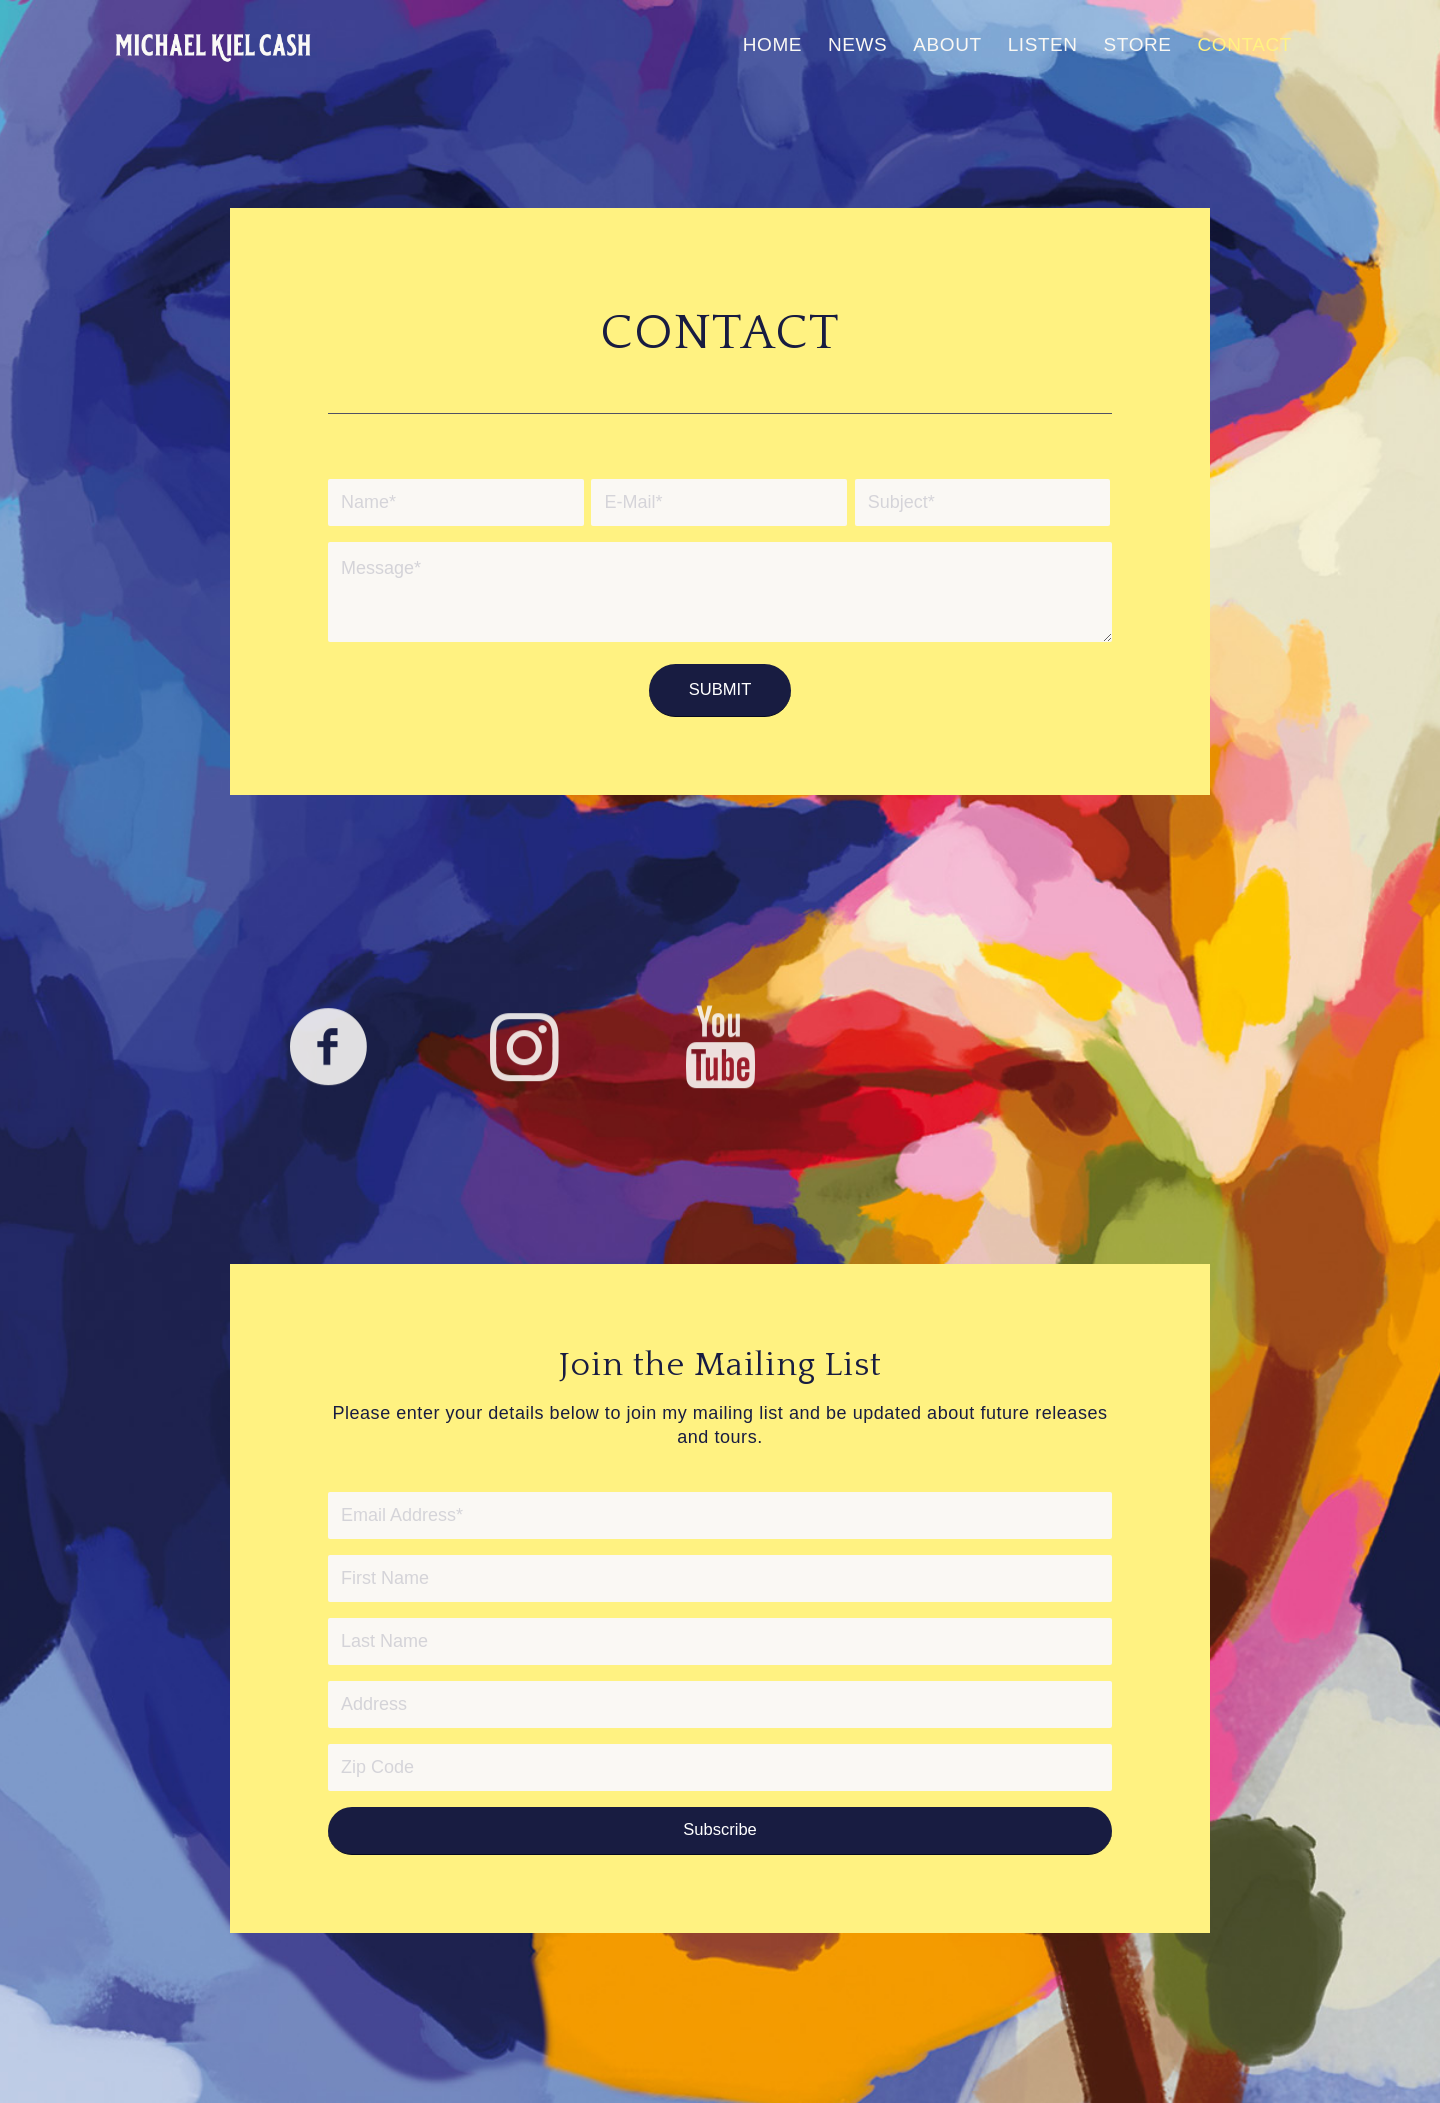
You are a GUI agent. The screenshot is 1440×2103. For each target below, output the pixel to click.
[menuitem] (772, 45)
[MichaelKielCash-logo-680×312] (213, 45)
